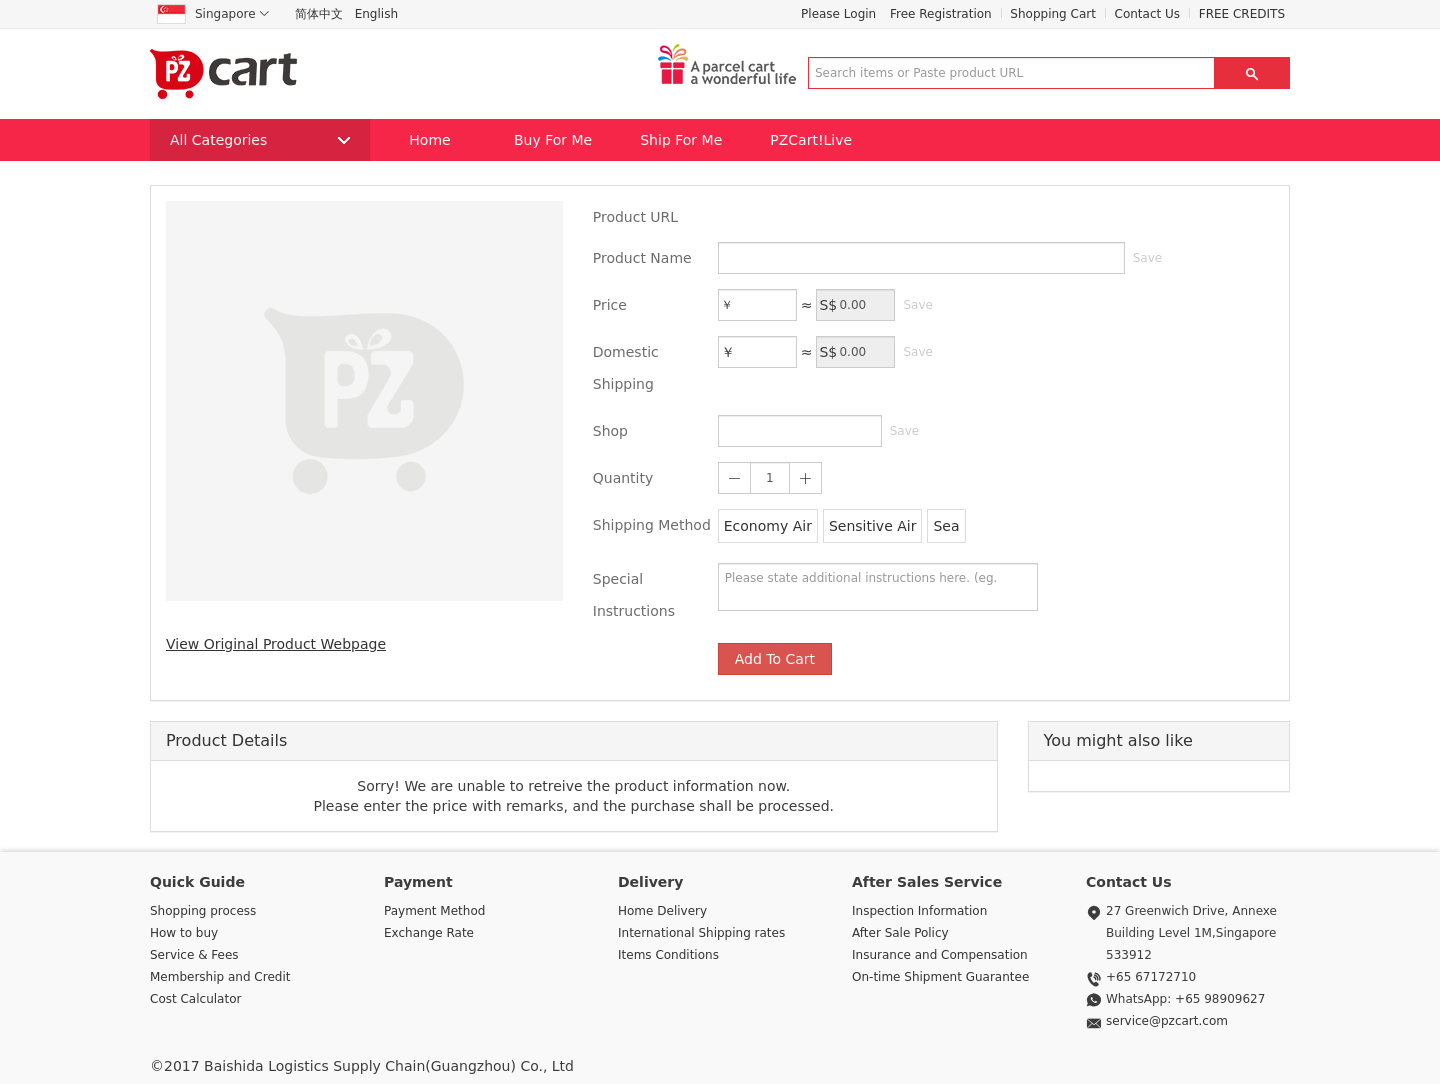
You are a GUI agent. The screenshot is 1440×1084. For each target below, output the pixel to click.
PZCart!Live (811, 140)
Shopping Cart (1053, 14)
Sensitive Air (873, 526)
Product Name (642, 258)
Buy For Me (553, 140)
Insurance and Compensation (940, 955)
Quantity (623, 478)
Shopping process (203, 911)
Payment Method (434, 911)
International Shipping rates (701, 933)
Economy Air (768, 526)
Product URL (635, 217)
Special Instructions (634, 595)
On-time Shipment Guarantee (940, 977)
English (376, 14)
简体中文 (319, 14)
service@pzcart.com (1167, 1021)
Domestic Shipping (626, 368)
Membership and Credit (220, 977)
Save (1147, 258)
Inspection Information (919, 911)
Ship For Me (681, 140)
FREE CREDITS (1242, 14)
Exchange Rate (429, 933)
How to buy (184, 933)
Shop (610, 431)
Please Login (838, 14)
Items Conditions (668, 955)
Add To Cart (775, 659)
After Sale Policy (900, 933)
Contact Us (1148, 14)
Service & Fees (194, 955)
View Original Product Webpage (276, 644)
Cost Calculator (195, 999)
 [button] (1252, 73)
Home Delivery (662, 911)
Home (429, 140)
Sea (946, 526)
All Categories (260, 140)
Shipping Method (652, 525)
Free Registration (941, 14)
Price (610, 305)
